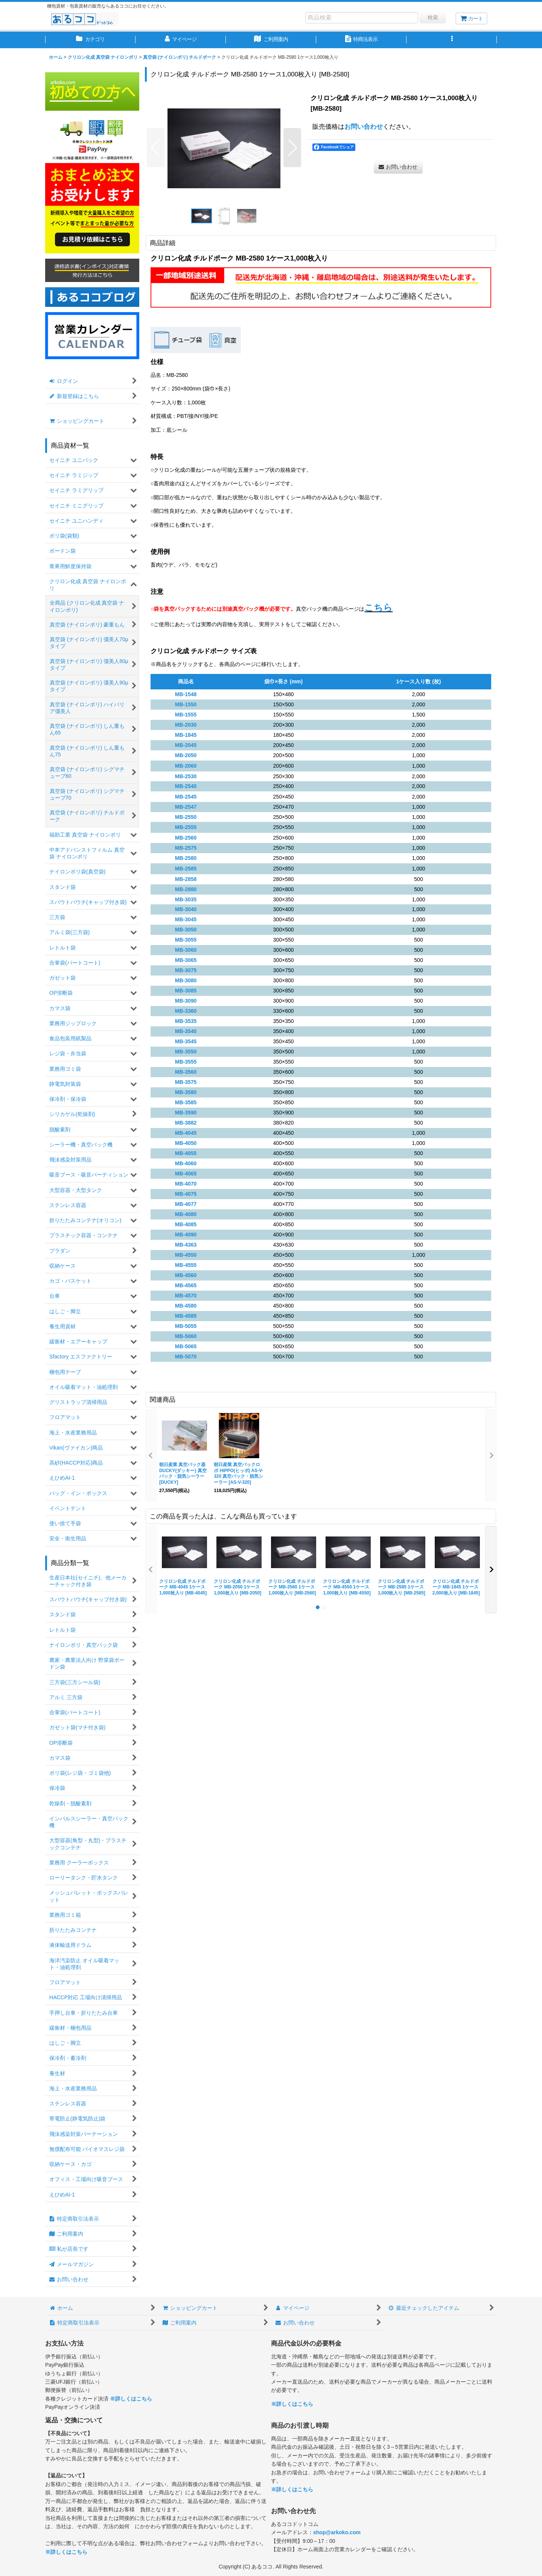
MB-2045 (186, 745)
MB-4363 (186, 1245)
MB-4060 (186, 1163)
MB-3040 (186, 909)
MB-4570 (186, 1296)
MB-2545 (186, 797)
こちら (378, 607)
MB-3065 (186, 960)
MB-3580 (186, 1092)
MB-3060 (186, 950)
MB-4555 (186, 1265)
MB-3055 (186, 940)
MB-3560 (186, 1072)
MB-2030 (186, 725)
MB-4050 (186, 1143)
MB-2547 (186, 807)
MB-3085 (186, 991)
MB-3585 (186, 1102)
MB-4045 (186, 1133)
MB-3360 (186, 1011)
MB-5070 (186, 1357)
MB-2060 (186, 766)
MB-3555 (186, 1062)
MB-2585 (186, 869)
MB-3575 (186, 1082)
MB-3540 (186, 1031)
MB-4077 (186, 1204)
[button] (451, 40)
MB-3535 (186, 1021)
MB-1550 (186, 704)
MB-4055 (186, 1153)
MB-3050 (186, 930)
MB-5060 (186, 1336)
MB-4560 (186, 1275)
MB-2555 (186, 827)
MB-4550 (186, 1255)
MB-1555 (186, 715)
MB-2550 (186, 817)
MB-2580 (186, 858)
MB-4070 (186, 1184)
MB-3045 (186, 919)
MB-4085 (186, 1224)
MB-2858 (186, 879)
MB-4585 (186, 1316)
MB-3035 (186, 899)
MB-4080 (186, 1214)
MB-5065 (186, 1346)
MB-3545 (186, 1041)
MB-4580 (186, 1306)
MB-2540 (186, 786)
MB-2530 (186, 776)
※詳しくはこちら (131, 2399)
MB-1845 (186, 735)
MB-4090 (186, 1235)
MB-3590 (186, 1113)
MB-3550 (186, 1052)
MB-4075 (186, 1194)
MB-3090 (186, 1001)
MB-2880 (186, 889)
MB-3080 (186, 980)
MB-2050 (186, 755)
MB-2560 (186, 838)
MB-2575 (186, 848)
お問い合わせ (363, 126)
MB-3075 (186, 970)
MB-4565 (186, 1285)
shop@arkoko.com (337, 2532)
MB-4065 (186, 1174)
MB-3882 (186, 1123)
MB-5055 (186, 1326)
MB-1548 (186, 694)
